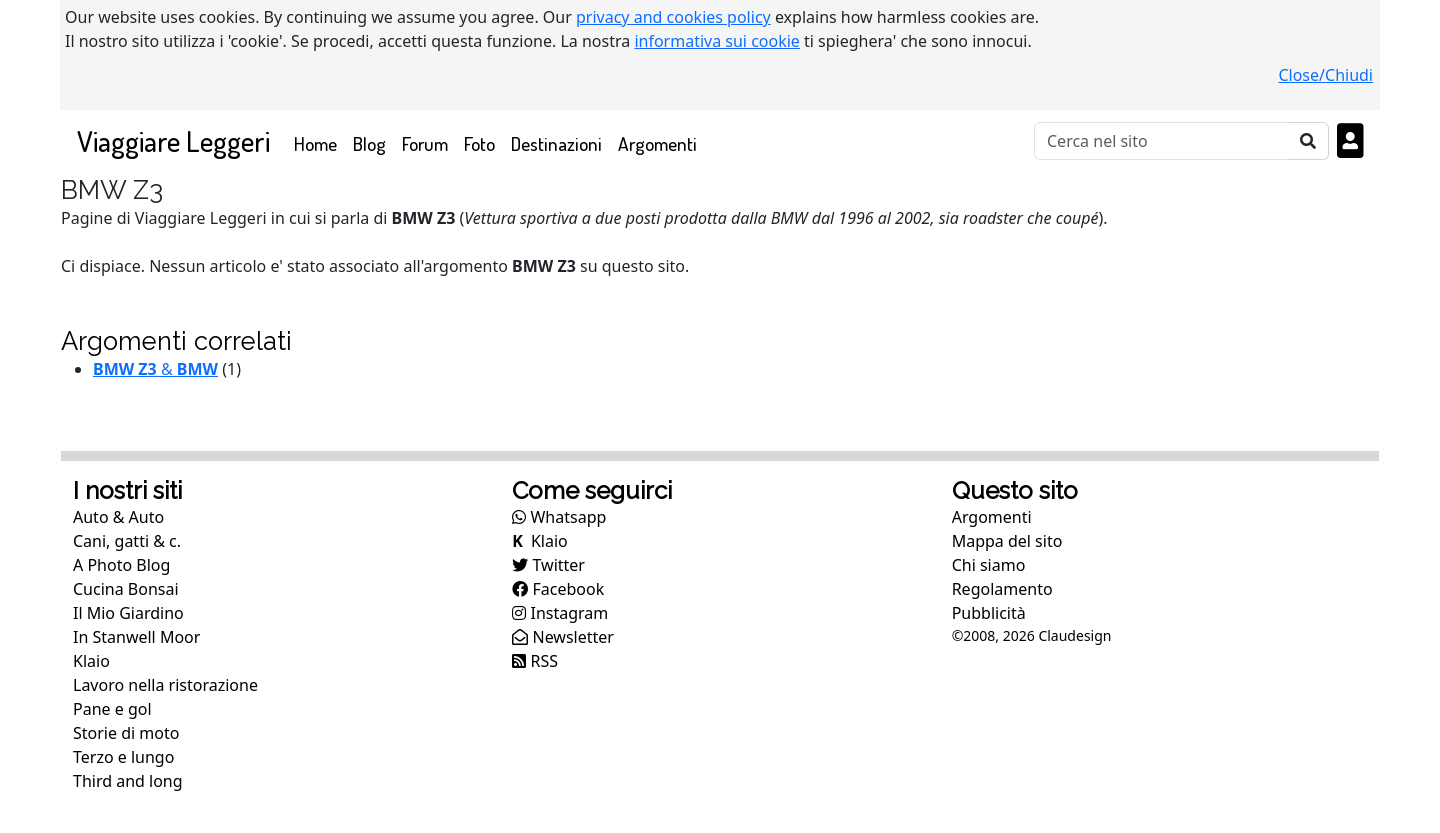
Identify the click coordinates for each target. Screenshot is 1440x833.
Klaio (91, 661)
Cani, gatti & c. (127, 541)
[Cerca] (1161, 141)
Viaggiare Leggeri (173, 140)
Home (319, 142)
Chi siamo (989, 565)
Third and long (128, 781)
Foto (479, 143)
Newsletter (563, 637)
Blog (369, 143)
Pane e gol (112, 709)
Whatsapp (559, 517)
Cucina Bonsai (126, 589)
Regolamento (1002, 589)
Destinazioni (556, 143)
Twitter (548, 565)
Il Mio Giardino (128, 613)
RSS (535, 661)
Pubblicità (989, 613)
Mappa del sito (1007, 541)
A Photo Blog (121, 565)
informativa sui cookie (717, 41)
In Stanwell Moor (136, 637)
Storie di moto (126, 733)
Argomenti (657, 143)
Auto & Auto (118, 517)
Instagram (560, 613)
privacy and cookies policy (673, 17)
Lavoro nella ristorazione (165, 685)
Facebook (558, 589)
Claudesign (1074, 635)
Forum (425, 143)
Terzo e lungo (123, 757)
